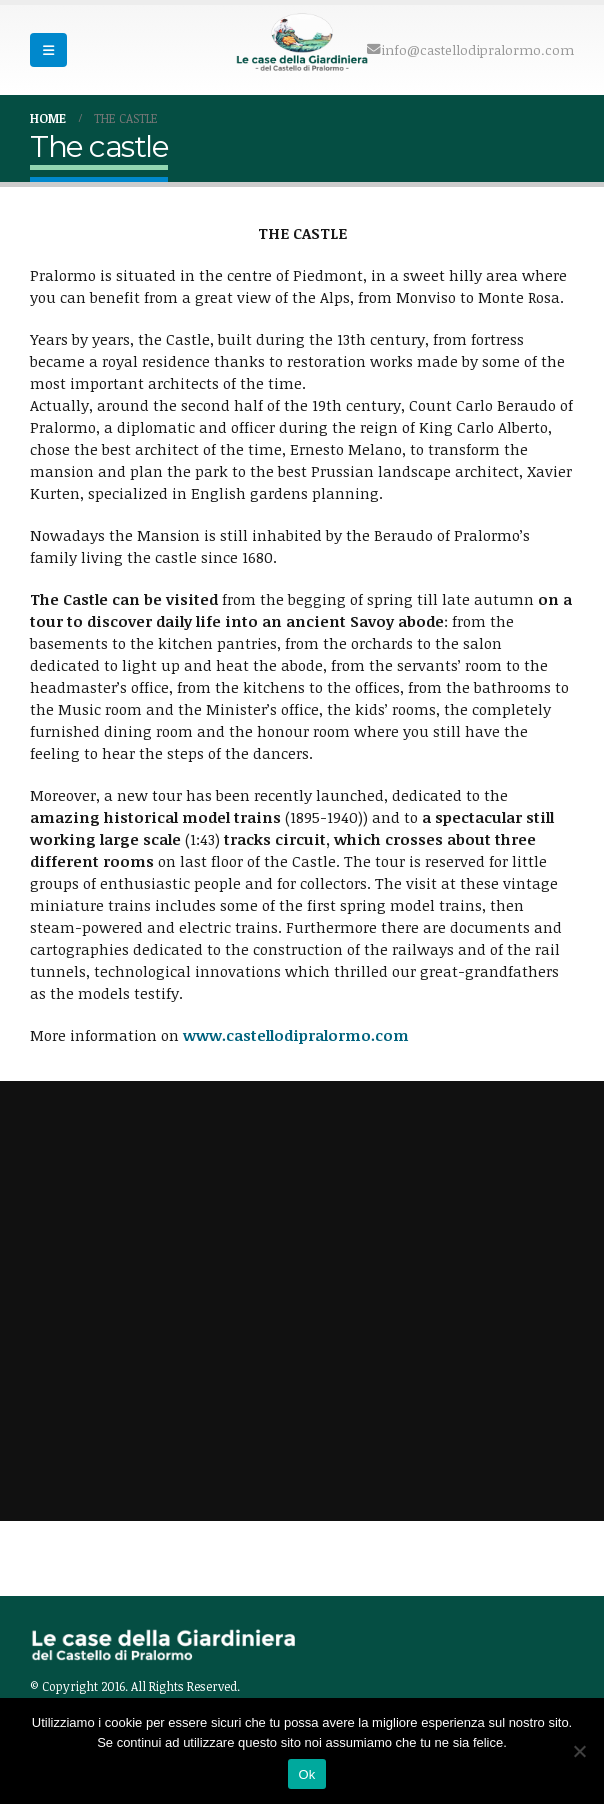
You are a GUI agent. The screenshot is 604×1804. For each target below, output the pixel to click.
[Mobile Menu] (48, 50)
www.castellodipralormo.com (296, 1035)
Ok (306, 1774)
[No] (579, 1751)
